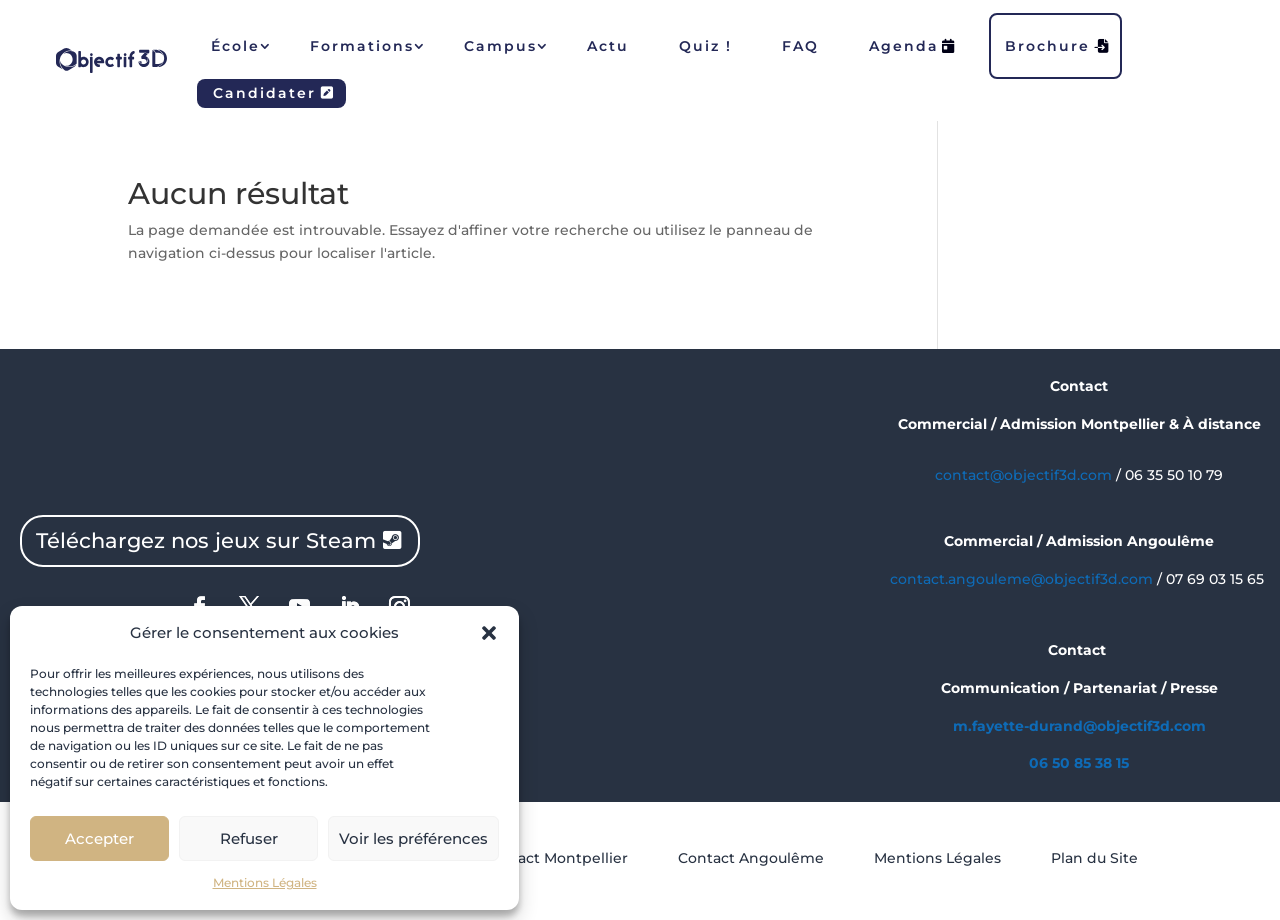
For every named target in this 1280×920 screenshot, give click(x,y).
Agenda (912, 46)
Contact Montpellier (555, 858)
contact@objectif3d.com (1023, 475)
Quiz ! (705, 46)
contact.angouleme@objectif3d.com (1021, 579)
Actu (608, 46)
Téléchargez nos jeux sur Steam (206, 540)
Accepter (99, 838)
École (235, 46)
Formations (362, 46)
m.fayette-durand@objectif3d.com (1079, 726)
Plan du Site (1094, 858)
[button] (489, 633)
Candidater (274, 93)
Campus (500, 46)
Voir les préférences (413, 838)
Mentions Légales (265, 882)
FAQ (800, 46)
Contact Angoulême (751, 858)
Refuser (249, 838)
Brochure (1057, 46)
